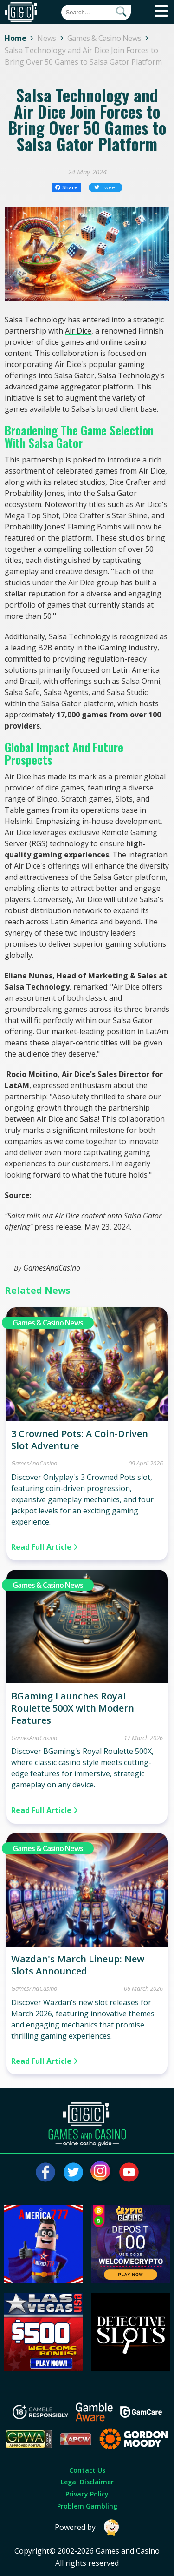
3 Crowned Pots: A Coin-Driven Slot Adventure (79, 1439)
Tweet (105, 187)
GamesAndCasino (51, 1268)
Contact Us (87, 2470)
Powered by (87, 2527)
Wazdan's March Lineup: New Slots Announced (77, 1965)
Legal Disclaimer (87, 2481)
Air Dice (78, 331)
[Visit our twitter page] (73, 2172)
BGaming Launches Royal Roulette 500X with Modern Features (72, 1708)
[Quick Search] (96, 12)
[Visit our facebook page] (45, 2172)
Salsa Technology (79, 636)
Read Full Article (44, 1547)
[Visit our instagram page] (101, 2172)
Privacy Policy (87, 2493)
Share (66, 187)
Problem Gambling (87, 2506)
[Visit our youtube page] (129, 2172)
